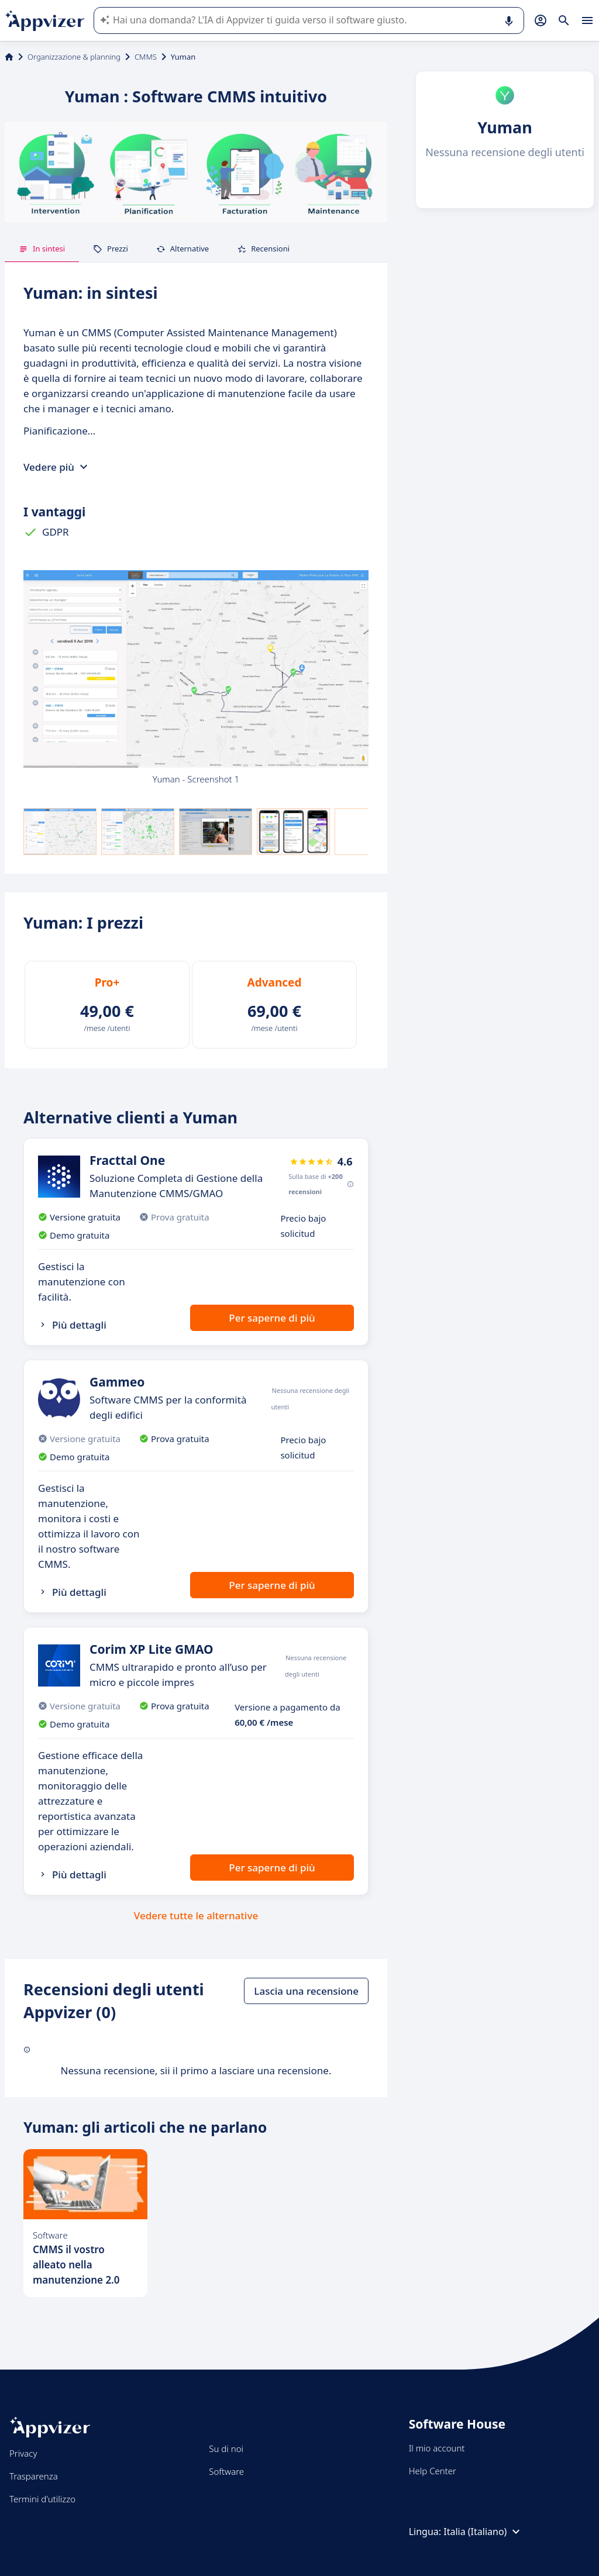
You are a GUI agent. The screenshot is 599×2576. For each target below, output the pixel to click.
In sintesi (42, 248)
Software (226, 2471)
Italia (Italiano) (483, 2532)
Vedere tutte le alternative (196, 1915)
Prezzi (110, 248)
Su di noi (226, 2448)
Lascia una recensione (306, 1991)
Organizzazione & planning (74, 56)
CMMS (146, 56)
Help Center (432, 2471)
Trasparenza (33, 2476)
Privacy (23, 2453)
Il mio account (437, 2448)
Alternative (182, 248)
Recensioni (263, 248)
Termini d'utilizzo (42, 2499)
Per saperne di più (272, 1318)
